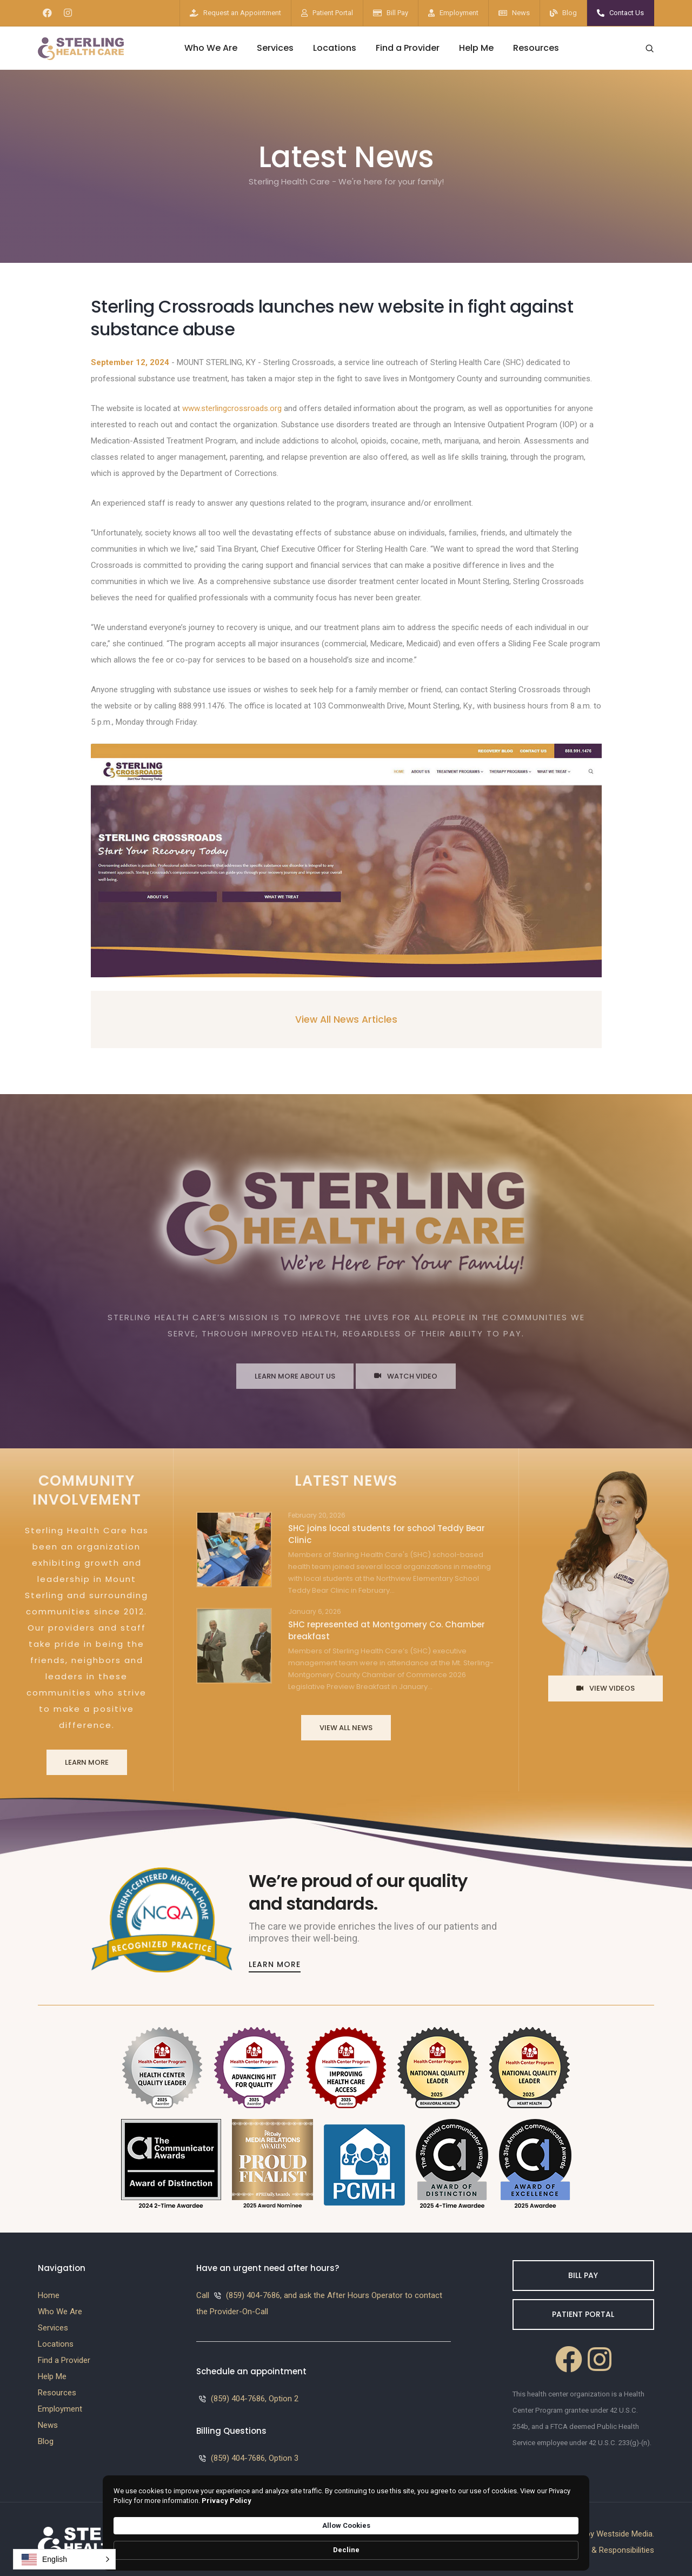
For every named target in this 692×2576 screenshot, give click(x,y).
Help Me (476, 48)
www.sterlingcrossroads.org (232, 408)
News (521, 13)
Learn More (87, 1759)
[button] (64, 2559)
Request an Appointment (242, 13)
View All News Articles (346, 1019)
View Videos (605, 1686)
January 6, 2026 (314, 1609)
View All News (346, 1725)
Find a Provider (408, 48)
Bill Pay (397, 13)
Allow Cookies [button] (484, 2544)
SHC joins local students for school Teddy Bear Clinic (386, 1531)
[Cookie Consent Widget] (346, 2545)
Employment (459, 13)
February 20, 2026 (316, 1512)
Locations (334, 48)
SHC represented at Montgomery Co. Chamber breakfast (386, 1627)
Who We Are (210, 48)
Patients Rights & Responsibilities (595, 2544)
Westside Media (624, 2528)
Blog (569, 13)
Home (48, 2290)
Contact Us (626, 13)
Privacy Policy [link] (368, 2550)
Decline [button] (554, 2545)
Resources (536, 48)
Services (275, 48)
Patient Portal (332, 13)
